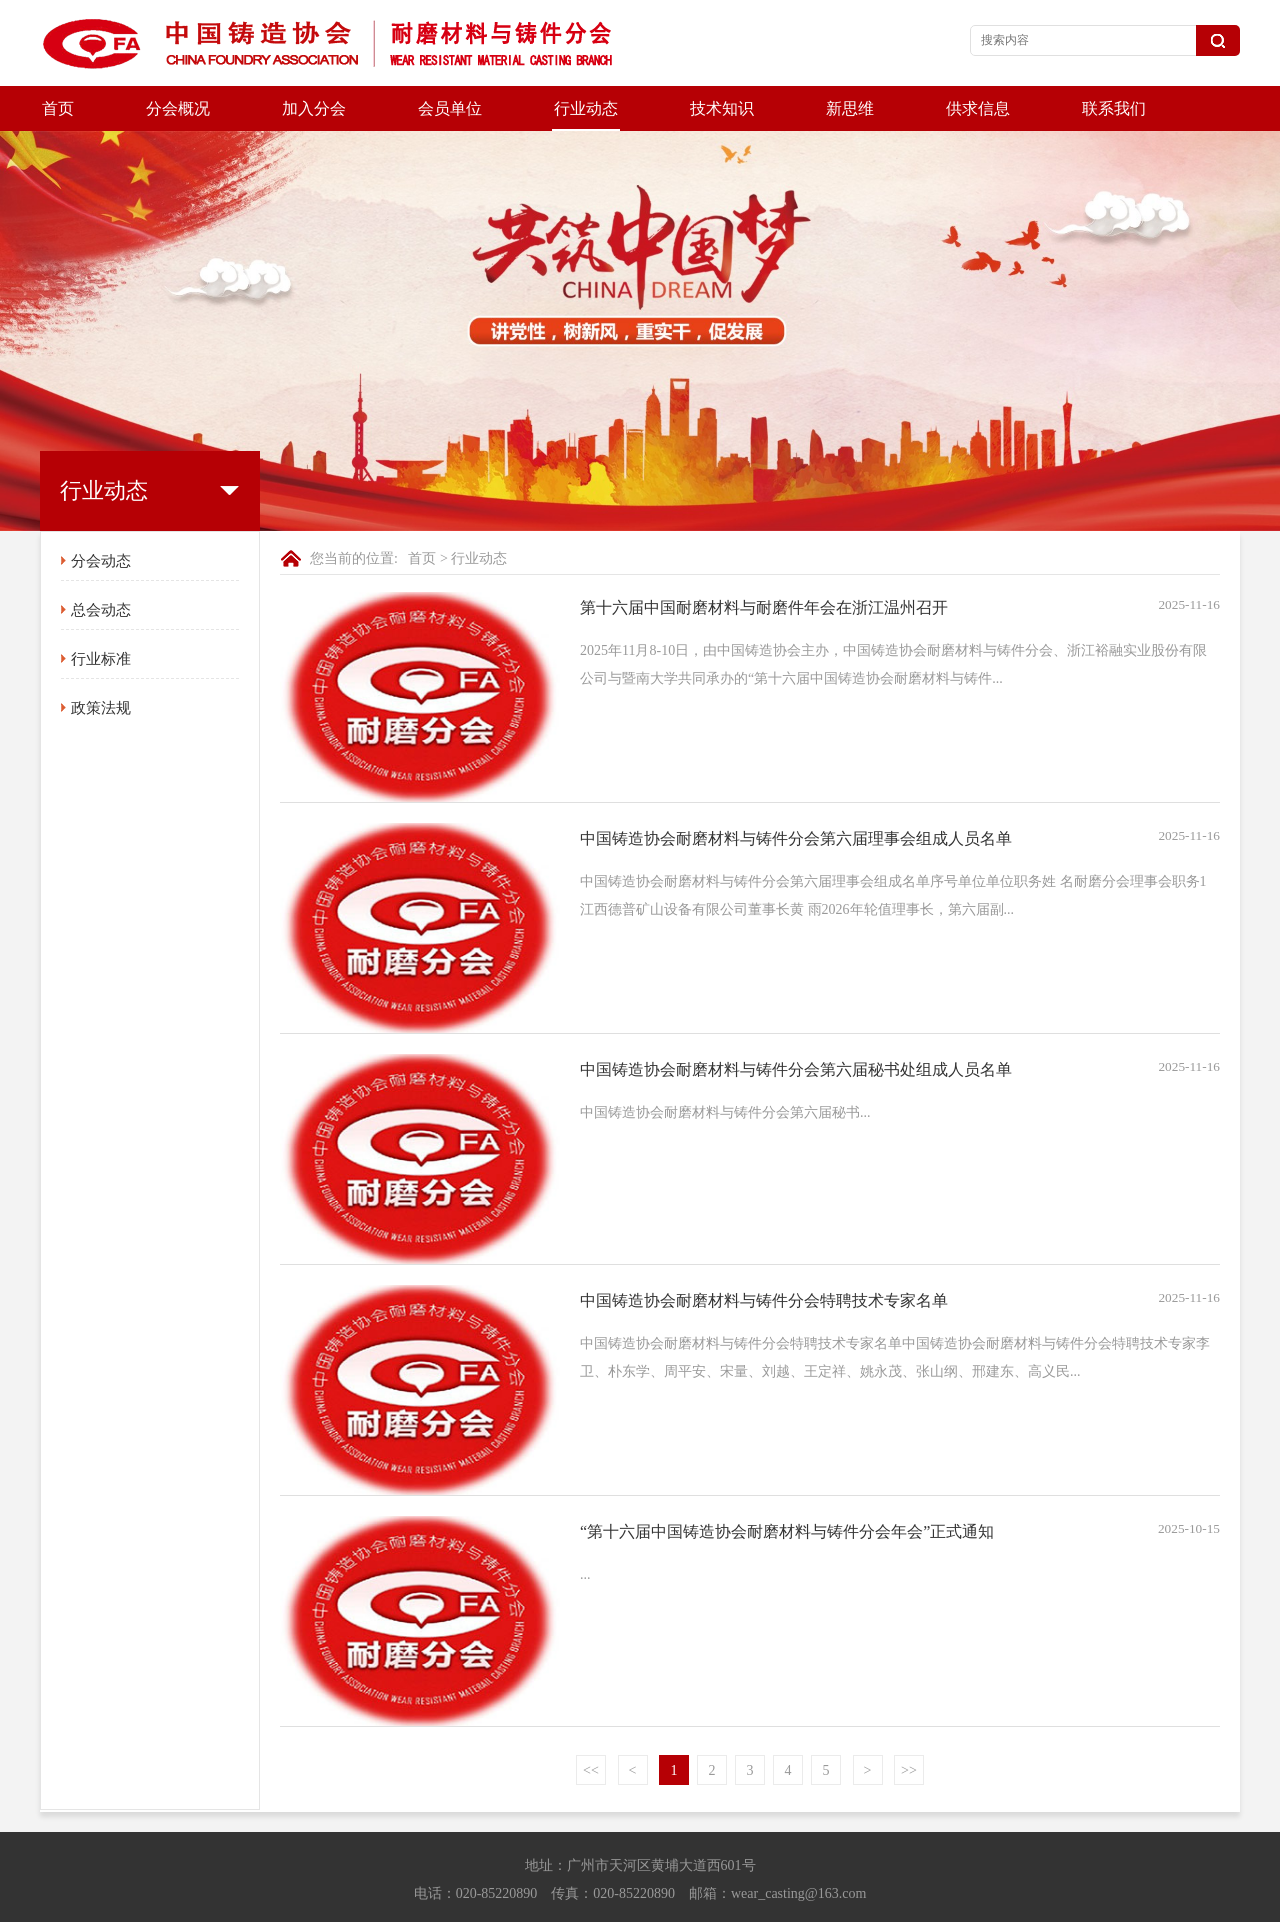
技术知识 (722, 108)
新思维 (850, 108)
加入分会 (314, 108)
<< (591, 1725)
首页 (58, 108)
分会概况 (178, 108)
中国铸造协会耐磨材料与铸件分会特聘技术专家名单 (764, 1255)
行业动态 (586, 108)
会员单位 (450, 108)
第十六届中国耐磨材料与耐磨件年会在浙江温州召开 (764, 562)
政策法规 (101, 663)
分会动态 (101, 516)
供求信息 (978, 108)
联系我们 (1114, 108)
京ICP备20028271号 (640, 1902)
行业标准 (101, 614)
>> (909, 1725)
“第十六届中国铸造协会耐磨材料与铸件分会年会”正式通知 (787, 1486)
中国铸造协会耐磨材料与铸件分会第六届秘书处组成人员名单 (796, 1024)
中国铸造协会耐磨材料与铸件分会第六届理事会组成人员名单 (796, 793)
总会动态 (101, 565)
